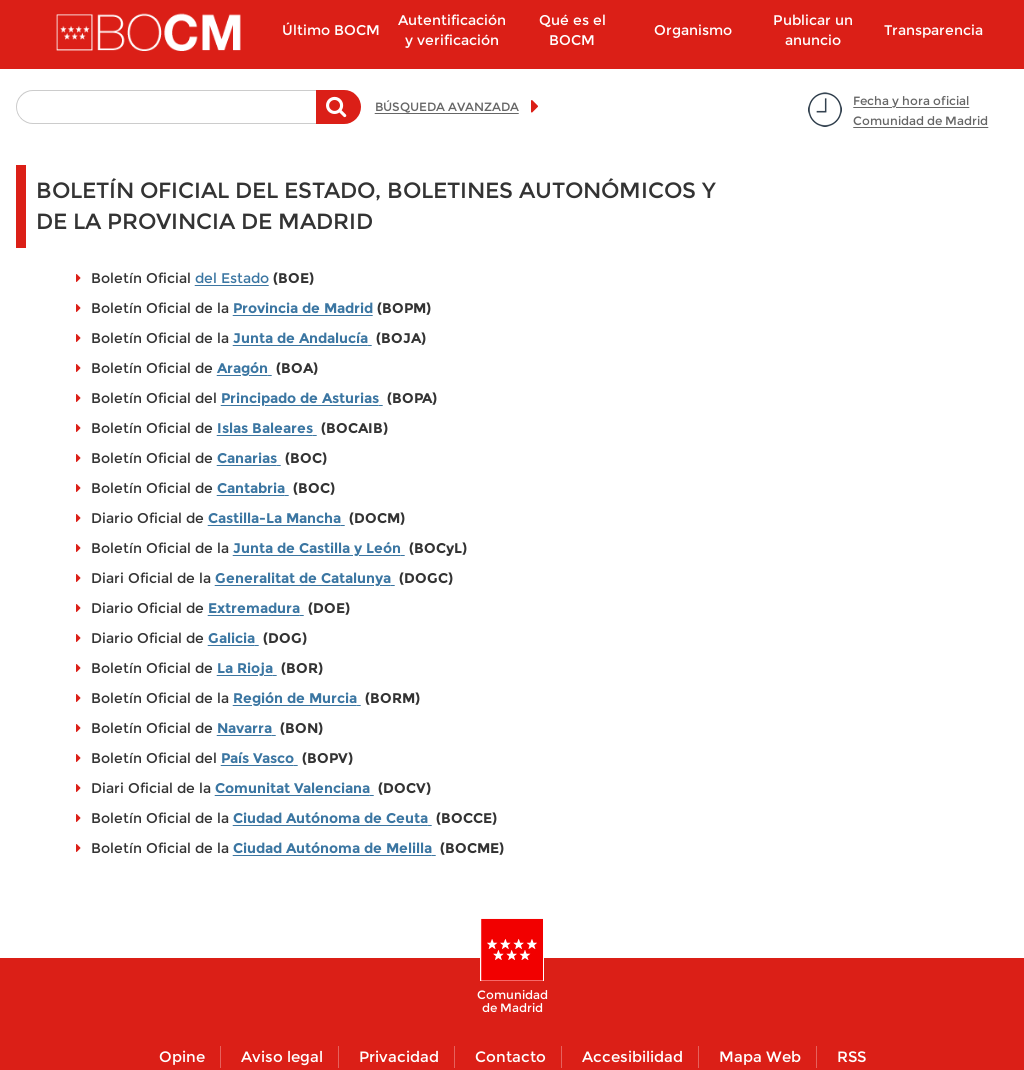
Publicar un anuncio (813, 30)
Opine (182, 1056)
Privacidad (399, 1056)
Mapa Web (760, 1056)
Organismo (693, 30)
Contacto (510, 1056)
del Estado (232, 278)
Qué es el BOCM (572, 30)
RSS (851, 1056)
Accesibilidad (632, 1056)
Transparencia (933, 30)
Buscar (338, 117)
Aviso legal (282, 1056)
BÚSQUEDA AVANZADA (447, 106)
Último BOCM (331, 30)
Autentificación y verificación (452, 30)
